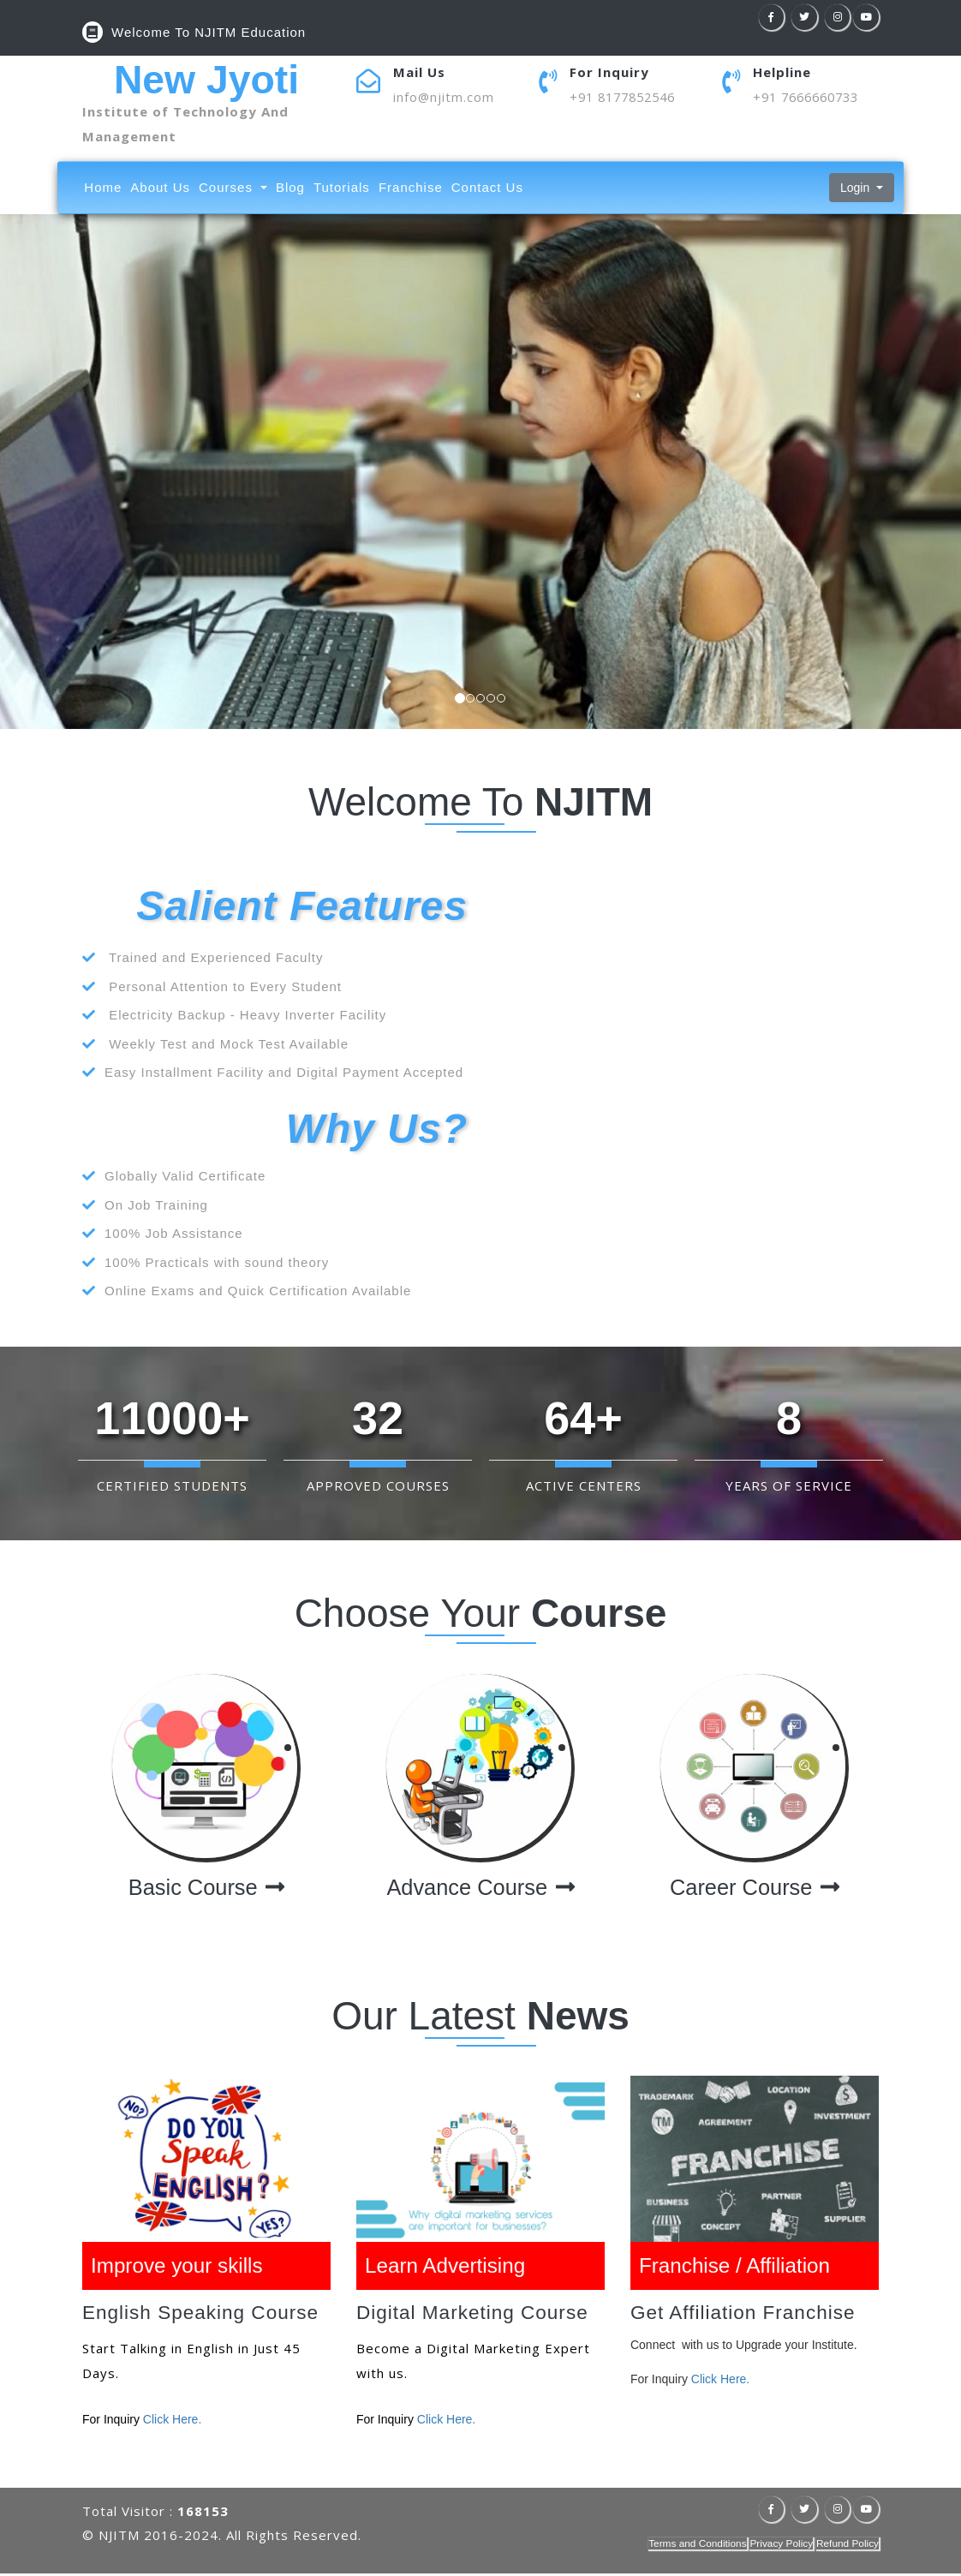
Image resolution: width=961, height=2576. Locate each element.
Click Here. (172, 2422)
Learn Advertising (447, 2267)
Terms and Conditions (694, 2546)
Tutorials (341, 189)
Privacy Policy (780, 2546)
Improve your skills (179, 2267)
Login (856, 189)
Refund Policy (847, 2546)
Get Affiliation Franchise (744, 2315)
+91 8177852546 (627, 96)
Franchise (411, 189)
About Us (160, 189)
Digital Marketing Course (474, 2315)
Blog (290, 189)
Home (103, 189)
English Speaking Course (202, 2315)
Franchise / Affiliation (737, 2267)
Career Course (754, 1889)
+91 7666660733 (810, 96)
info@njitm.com (444, 96)
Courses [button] (228, 189)
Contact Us (487, 189)
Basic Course (206, 1889)
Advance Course (481, 1889)
